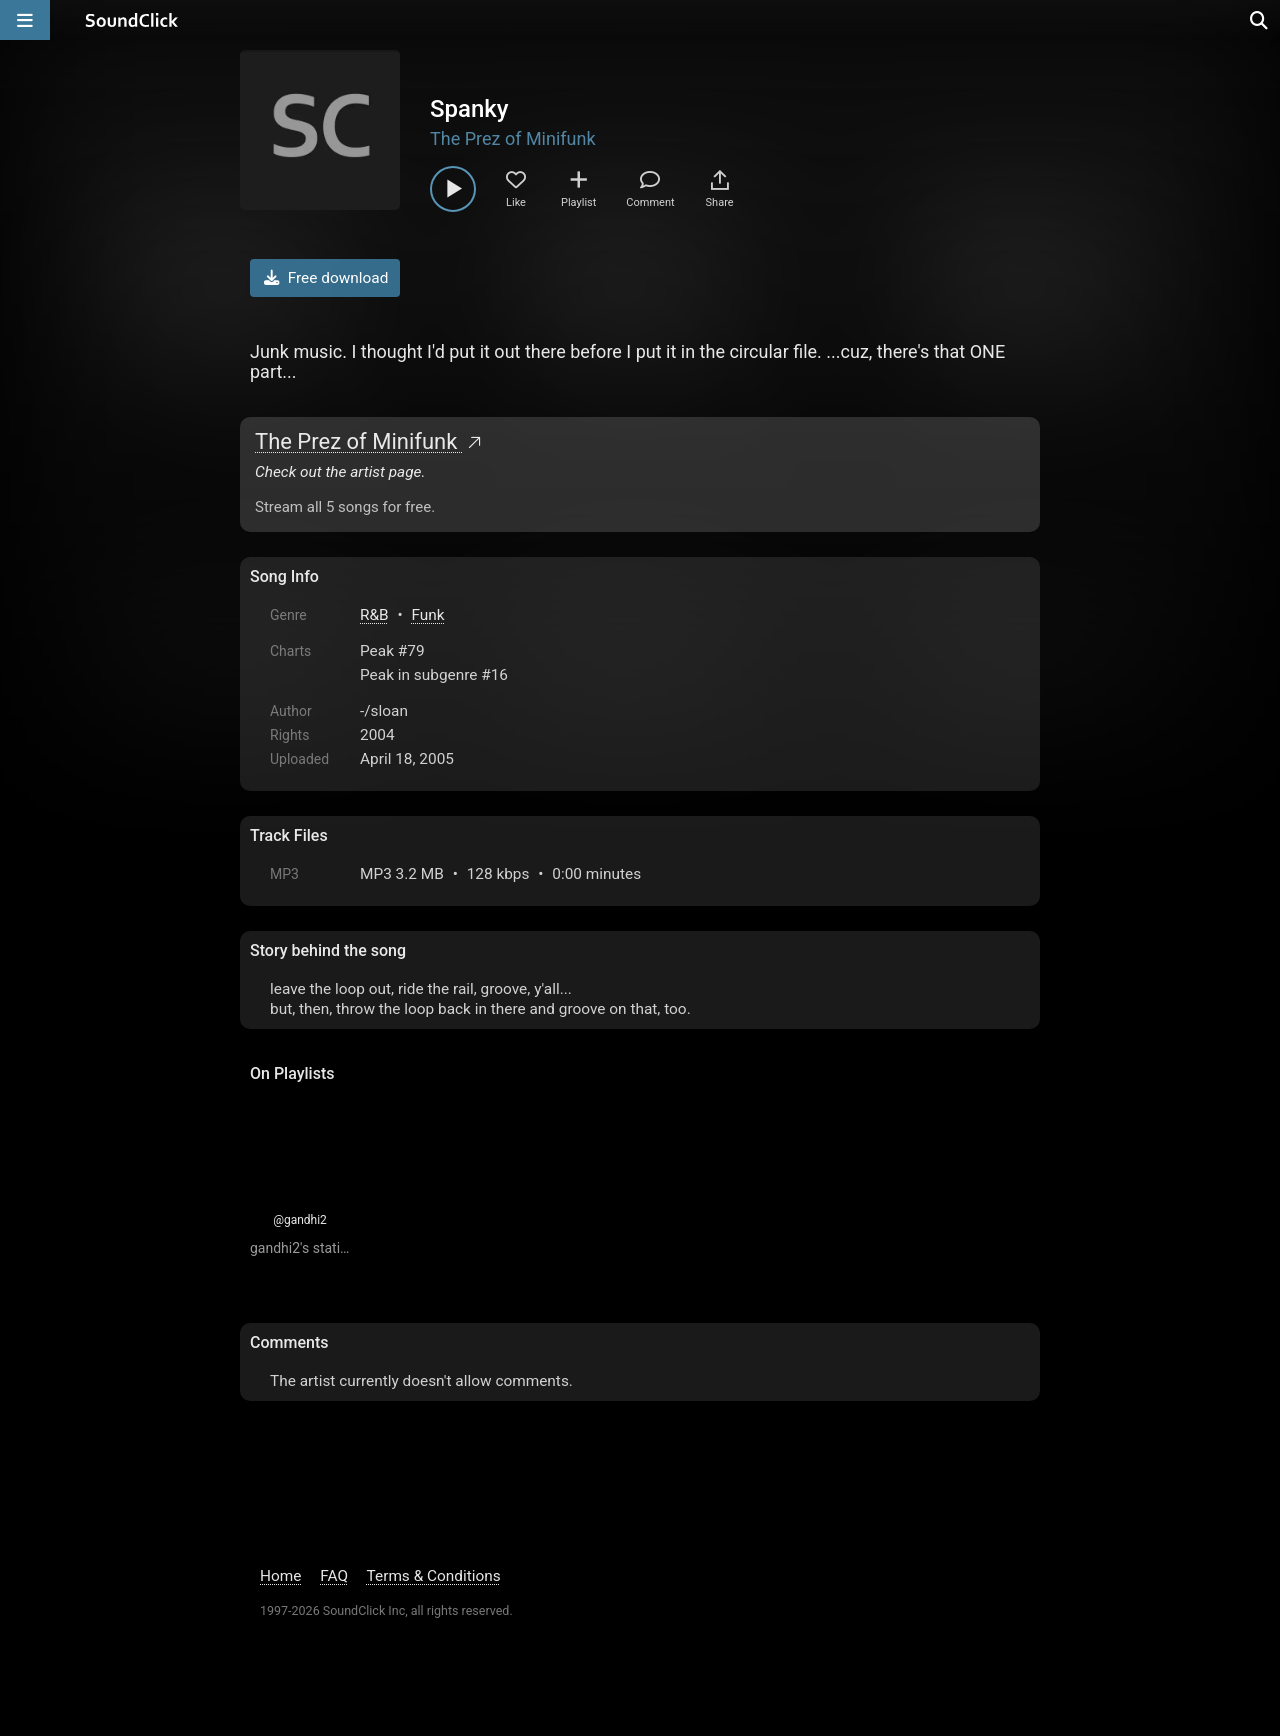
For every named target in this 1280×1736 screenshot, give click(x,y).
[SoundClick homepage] (132, 20)
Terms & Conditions (434, 1576)
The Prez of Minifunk (513, 138)
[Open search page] (1260, 20)
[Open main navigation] (25, 20)
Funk (428, 615)
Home (280, 1576)
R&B (374, 615)
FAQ (334, 1576)
